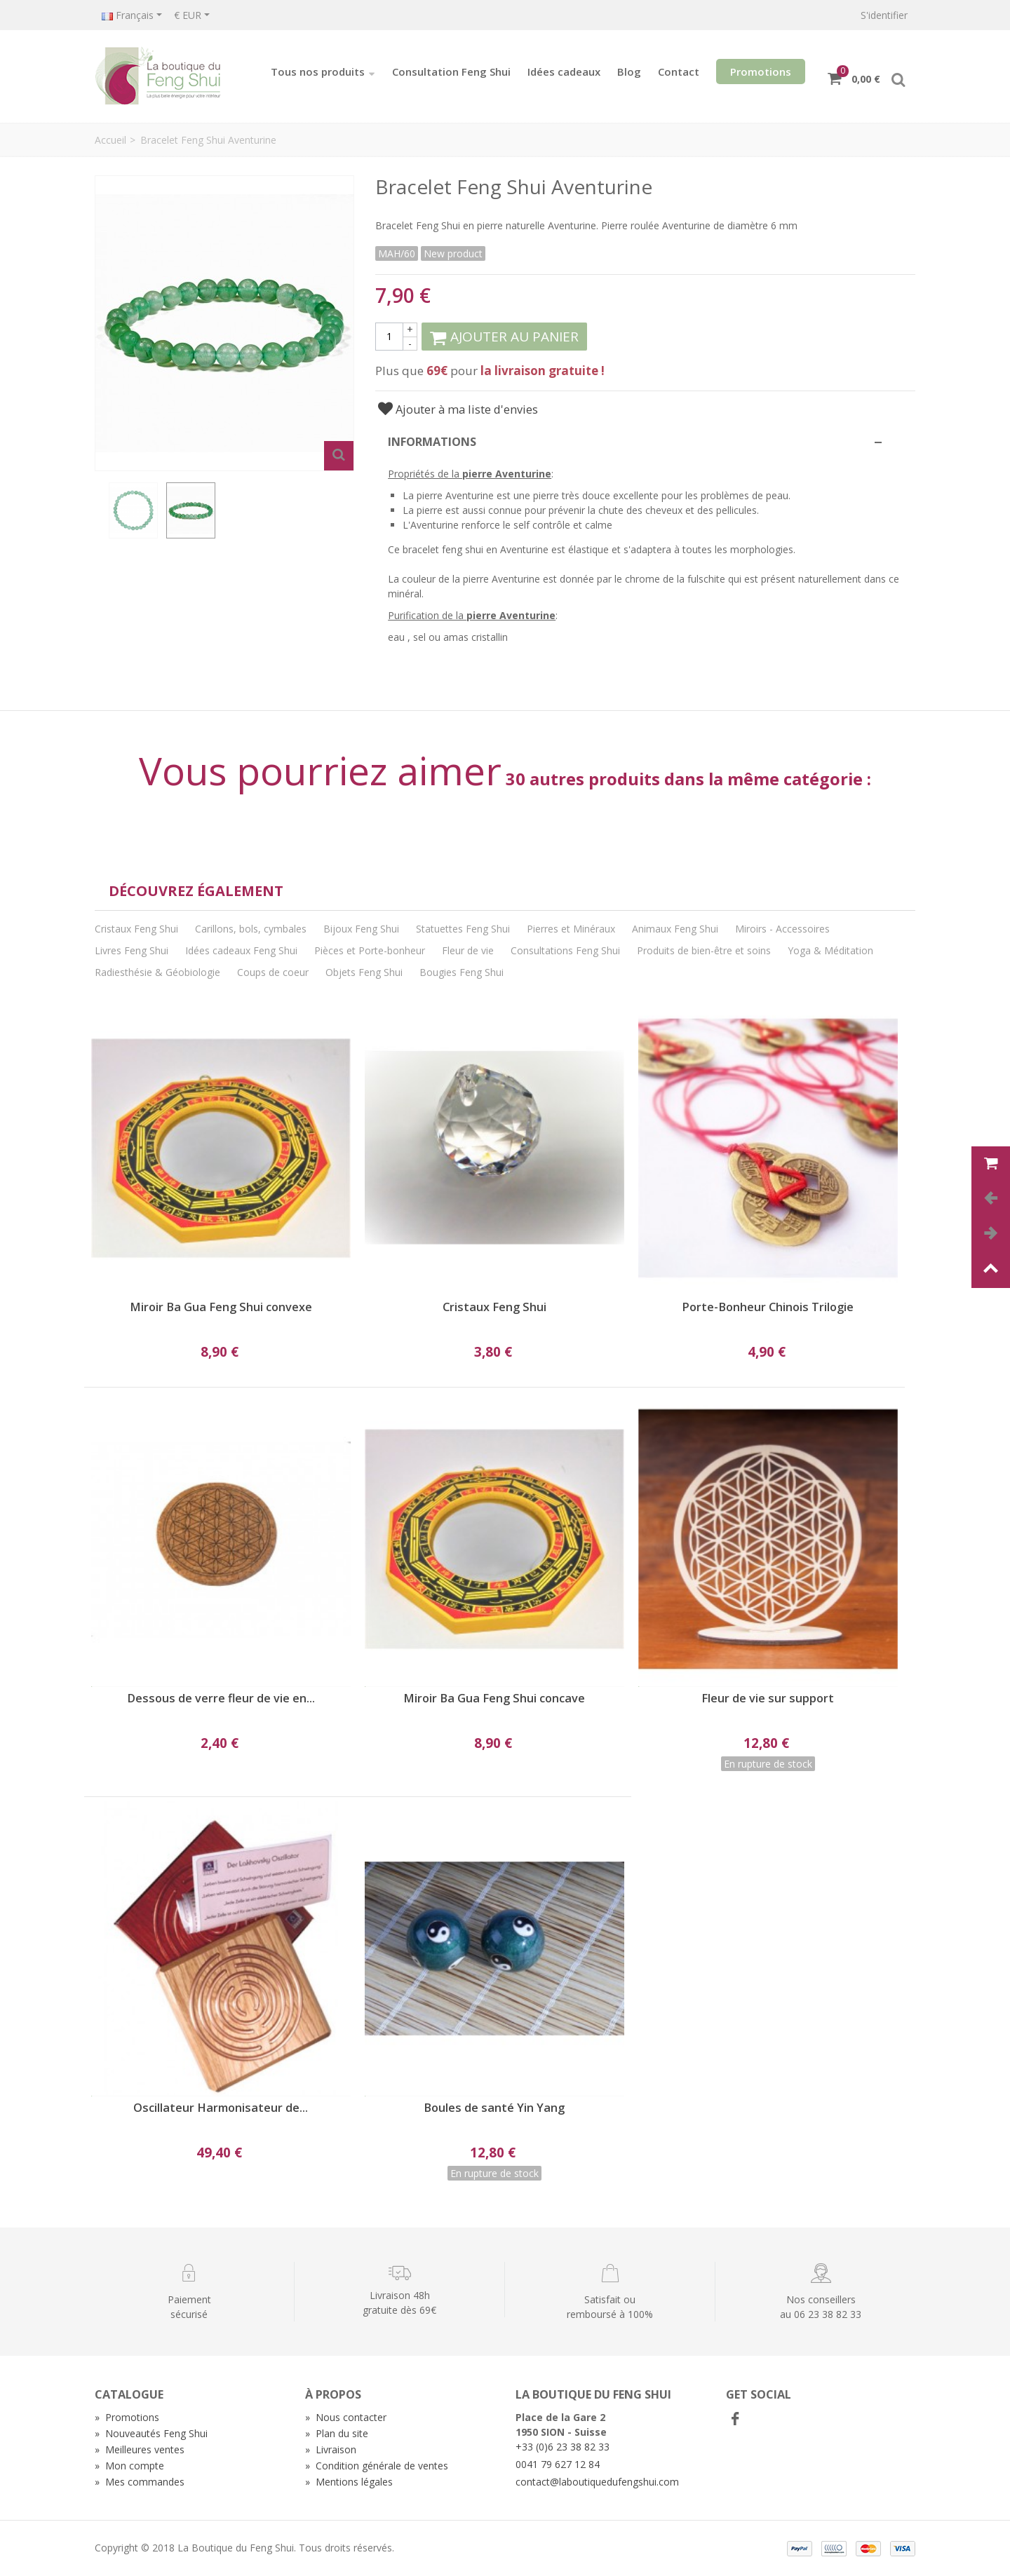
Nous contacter (345, 2417)
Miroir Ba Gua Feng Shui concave (494, 1698)
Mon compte (129, 2465)
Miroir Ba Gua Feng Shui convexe (221, 1307)
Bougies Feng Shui (461, 972)
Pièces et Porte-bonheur (369, 950)
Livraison (330, 2449)
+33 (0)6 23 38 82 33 (563, 2446)
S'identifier (884, 15)
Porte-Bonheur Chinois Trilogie (768, 1307)
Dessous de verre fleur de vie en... (221, 1698)
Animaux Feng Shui (675, 928)
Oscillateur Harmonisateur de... (220, 2108)
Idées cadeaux (563, 72)
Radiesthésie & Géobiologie (157, 972)
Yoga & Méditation (830, 950)
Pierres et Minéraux (571, 928)
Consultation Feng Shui (451, 72)
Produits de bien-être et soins (704, 950)
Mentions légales (349, 2481)
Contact (678, 72)
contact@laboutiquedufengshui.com (597, 2481)
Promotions (760, 72)
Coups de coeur (273, 972)
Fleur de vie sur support (767, 1698)
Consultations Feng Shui (565, 950)
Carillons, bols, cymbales (251, 928)
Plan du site (336, 2433)
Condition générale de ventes (376, 2465)
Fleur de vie (468, 950)
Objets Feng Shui (364, 972)
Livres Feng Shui (131, 950)
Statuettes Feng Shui (463, 928)
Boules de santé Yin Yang (494, 2108)
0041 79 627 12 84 (558, 2464)
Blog (629, 72)
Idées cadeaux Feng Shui (241, 950)
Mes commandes (139, 2481)
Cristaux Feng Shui (136, 928)
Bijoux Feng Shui (361, 928)
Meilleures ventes (139, 2449)
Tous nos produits (323, 72)
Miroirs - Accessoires (782, 928)
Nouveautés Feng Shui (151, 2433)
